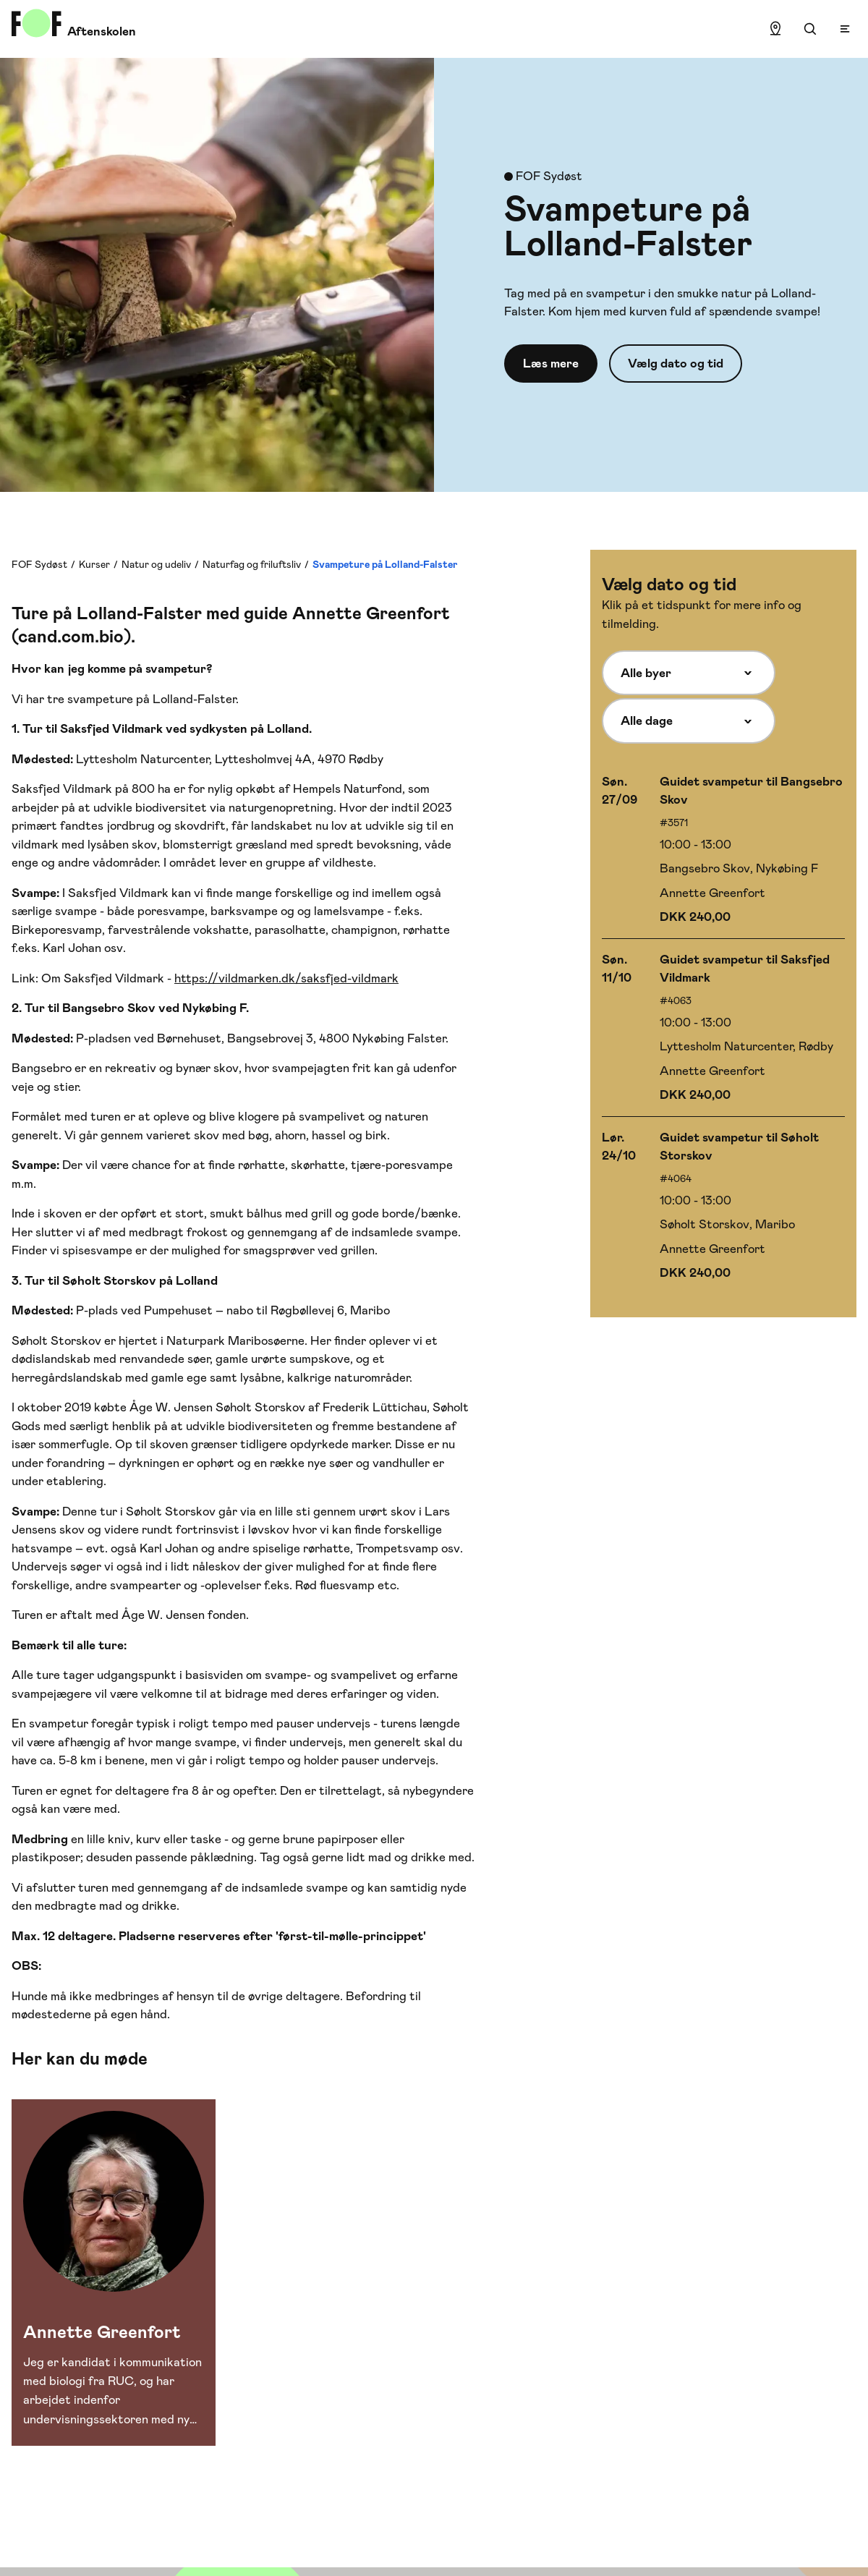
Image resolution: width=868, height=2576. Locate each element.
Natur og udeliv (156, 564)
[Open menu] (844, 29)
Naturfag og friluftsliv (252, 564)
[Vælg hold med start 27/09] (723, 850)
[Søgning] (810, 29)
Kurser (94, 564)
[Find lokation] (775, 29)
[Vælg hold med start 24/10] (723, 1205)
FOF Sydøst (39, 564)
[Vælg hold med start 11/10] (723, 1028)
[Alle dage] (688, 720)
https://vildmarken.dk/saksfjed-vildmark (286, 978)
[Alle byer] (688, 672)
